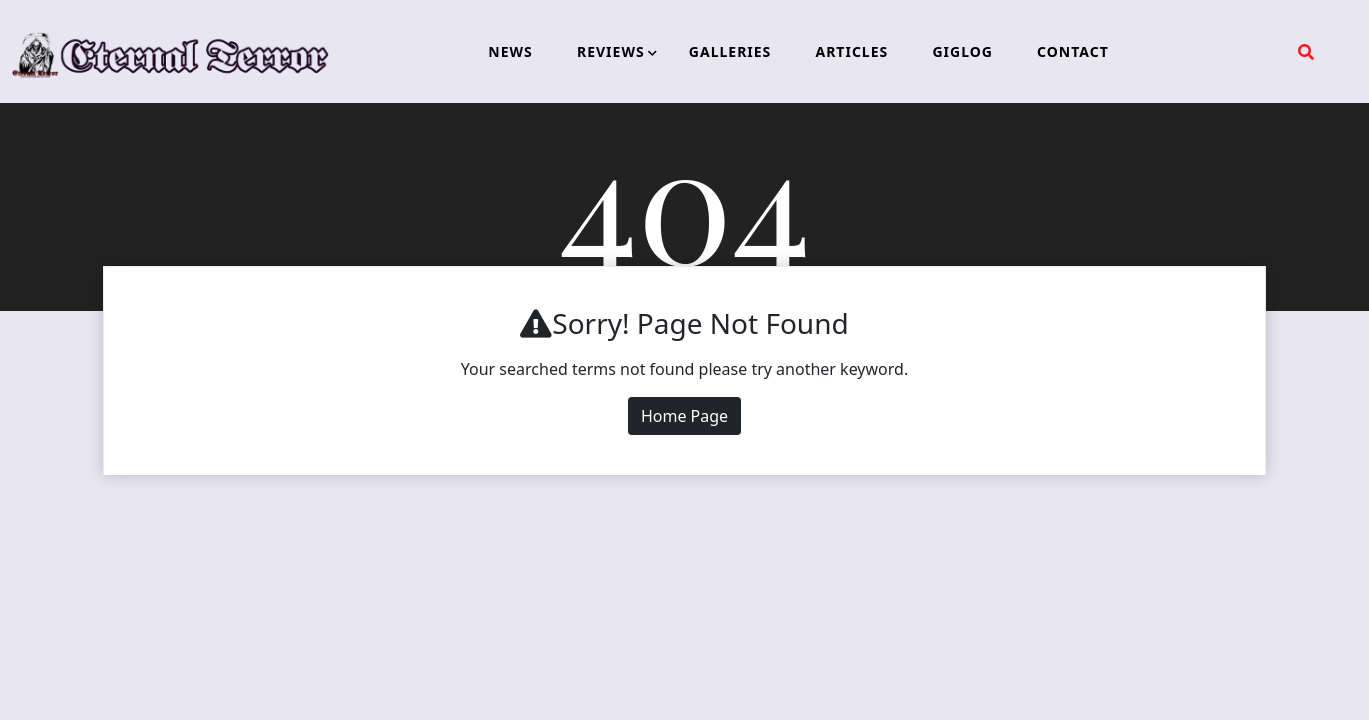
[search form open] (1306, 52)
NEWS (510, 51)
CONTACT (1073, 51)
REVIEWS (611, 51)
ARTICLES (851, 51)
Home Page (684, 416)
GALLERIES (730, 51)
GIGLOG (962, 51)
